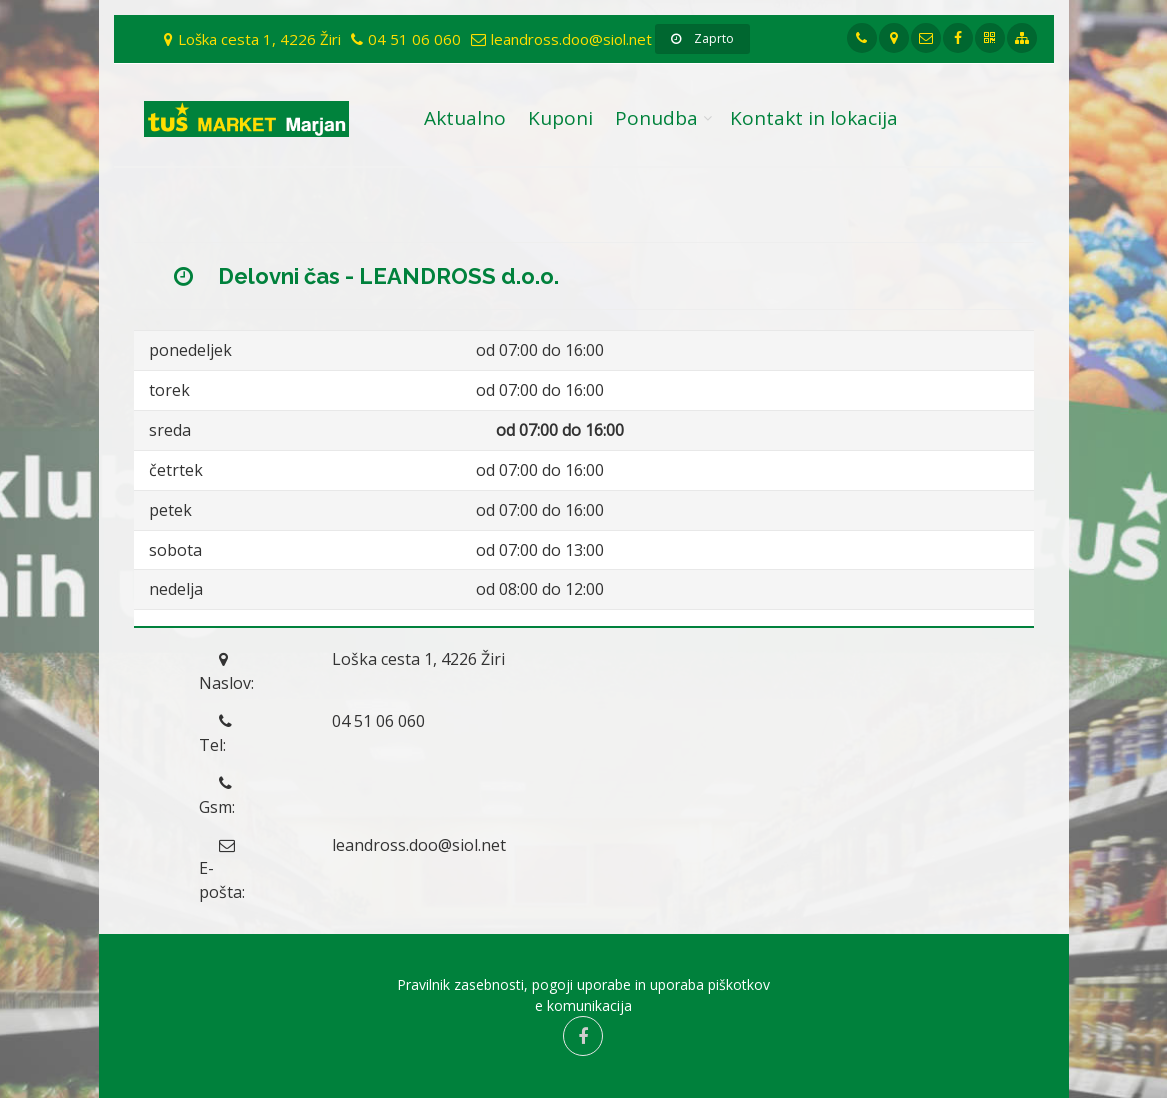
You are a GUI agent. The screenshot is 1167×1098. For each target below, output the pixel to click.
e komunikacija (583, 1005)
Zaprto (702, 38)
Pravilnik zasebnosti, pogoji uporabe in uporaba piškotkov (583, 984)
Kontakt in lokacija (814, 118)
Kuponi (560, 118)
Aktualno (465, 118)
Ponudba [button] (656, 118)
